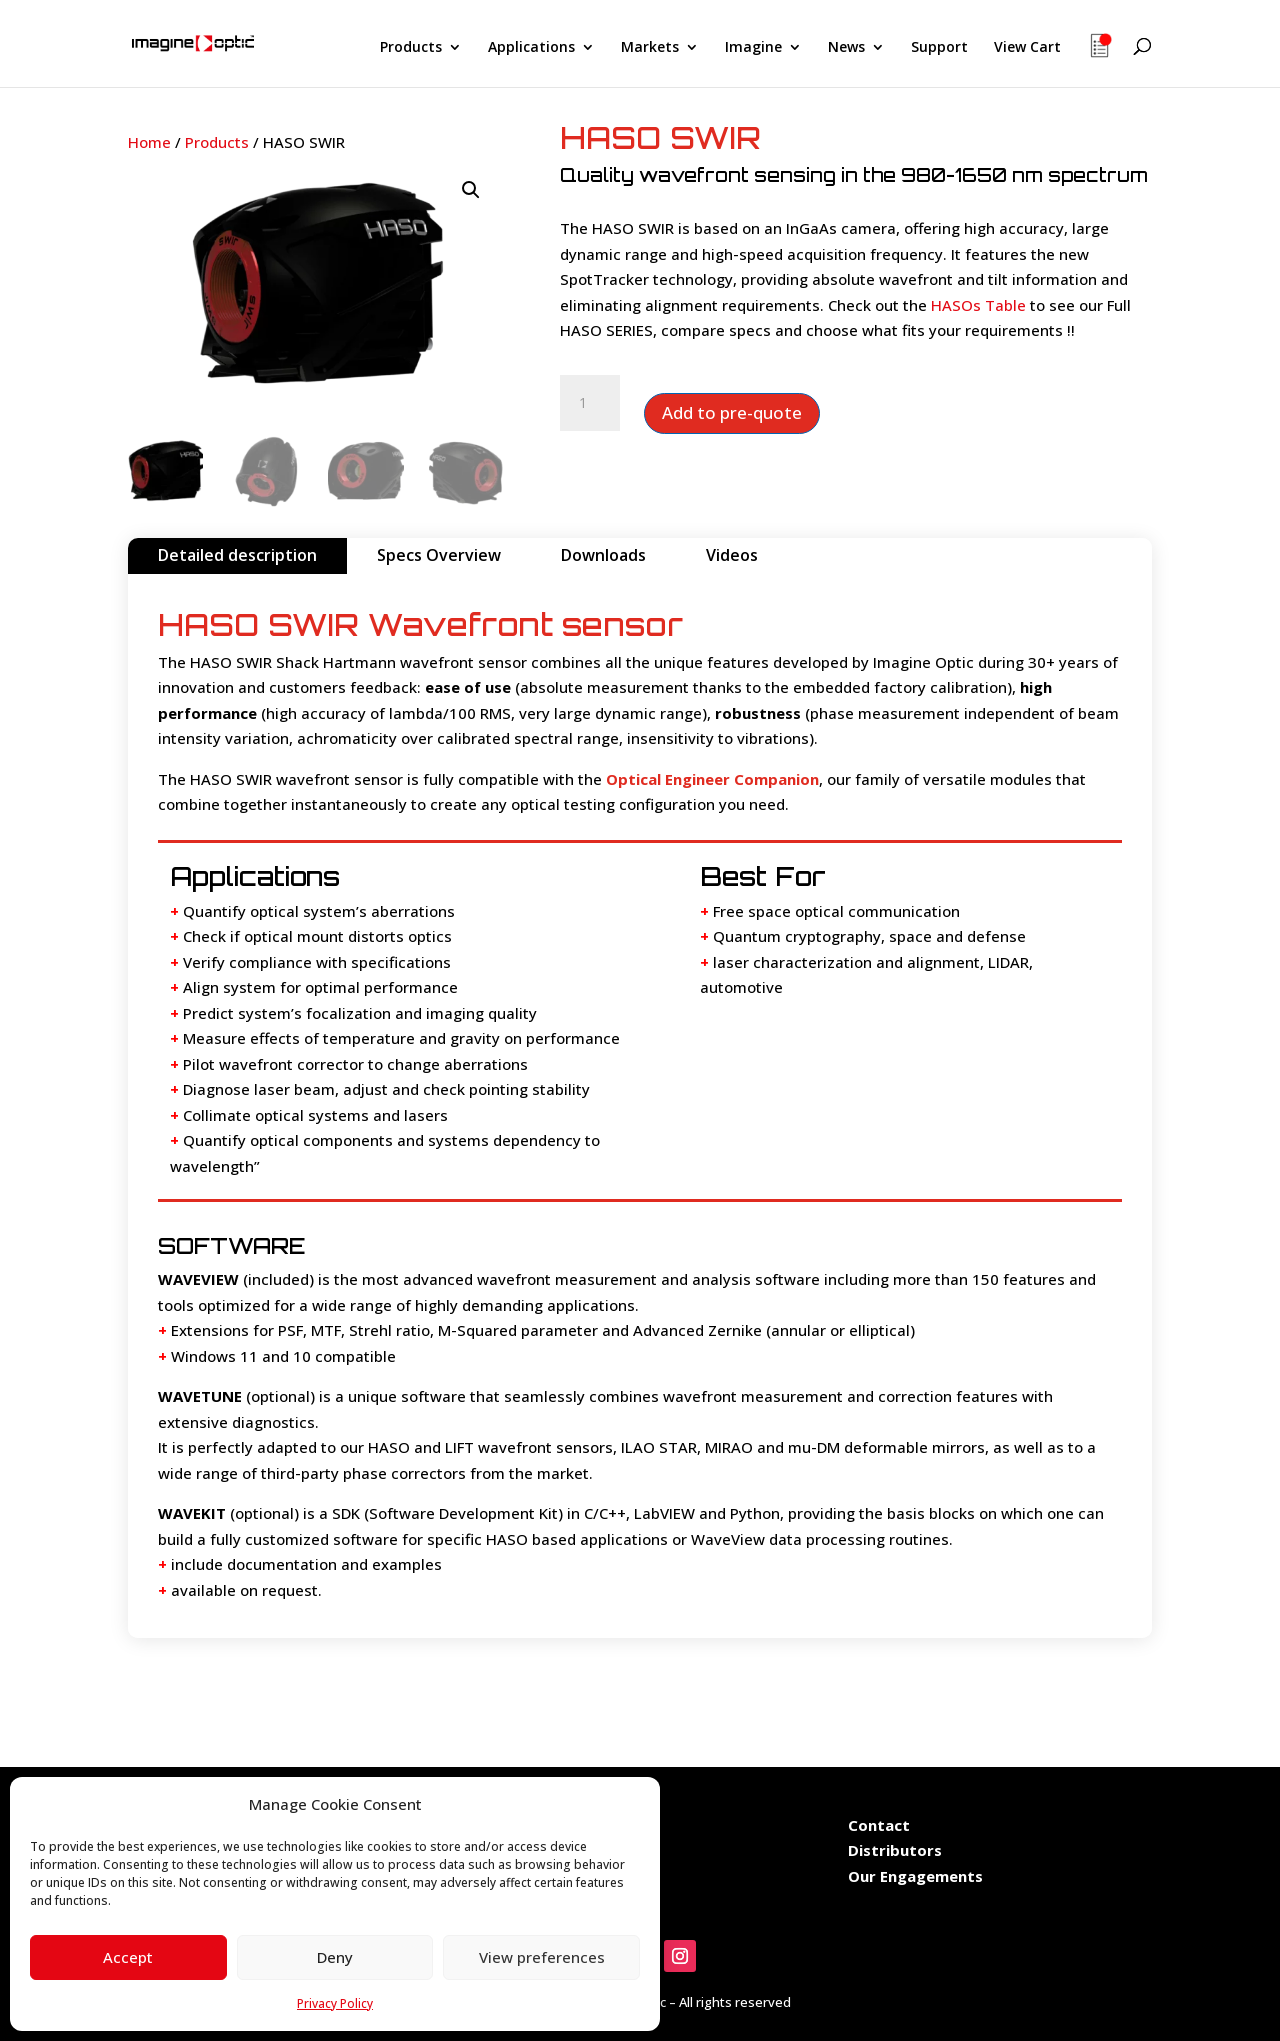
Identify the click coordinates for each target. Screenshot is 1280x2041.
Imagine (753, 48)
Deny (335, 1957)
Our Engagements (917, 1876)
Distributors (895, 1850)
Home (149, 142)
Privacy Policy (335, 2003)
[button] (471, 190)
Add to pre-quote (732, 412)
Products (411, 48)
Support (939, 48)
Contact (879, 1825)
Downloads (603, 555)
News (846, 48)
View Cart (1027, 48)
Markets (650, 48)
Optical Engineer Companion (712, 779)
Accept (128, 1957)
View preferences (542, 1957)
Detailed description (237, 555)
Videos (732, 555)
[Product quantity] (590, 403)
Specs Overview (439, 555)
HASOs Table (978, 305)
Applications (531, 48)
